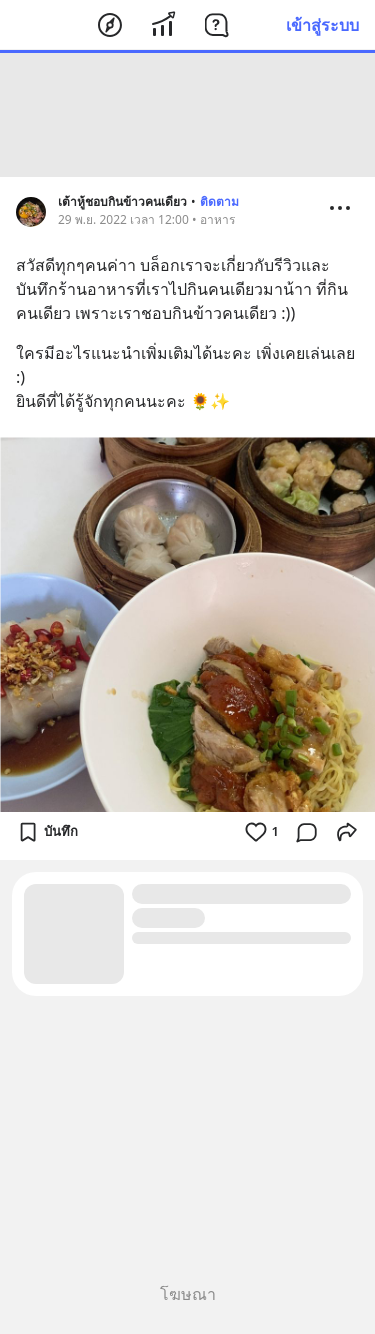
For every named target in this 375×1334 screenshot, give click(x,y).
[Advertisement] (188, 115)
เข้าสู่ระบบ (322, 25)
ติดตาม (219, 201)
